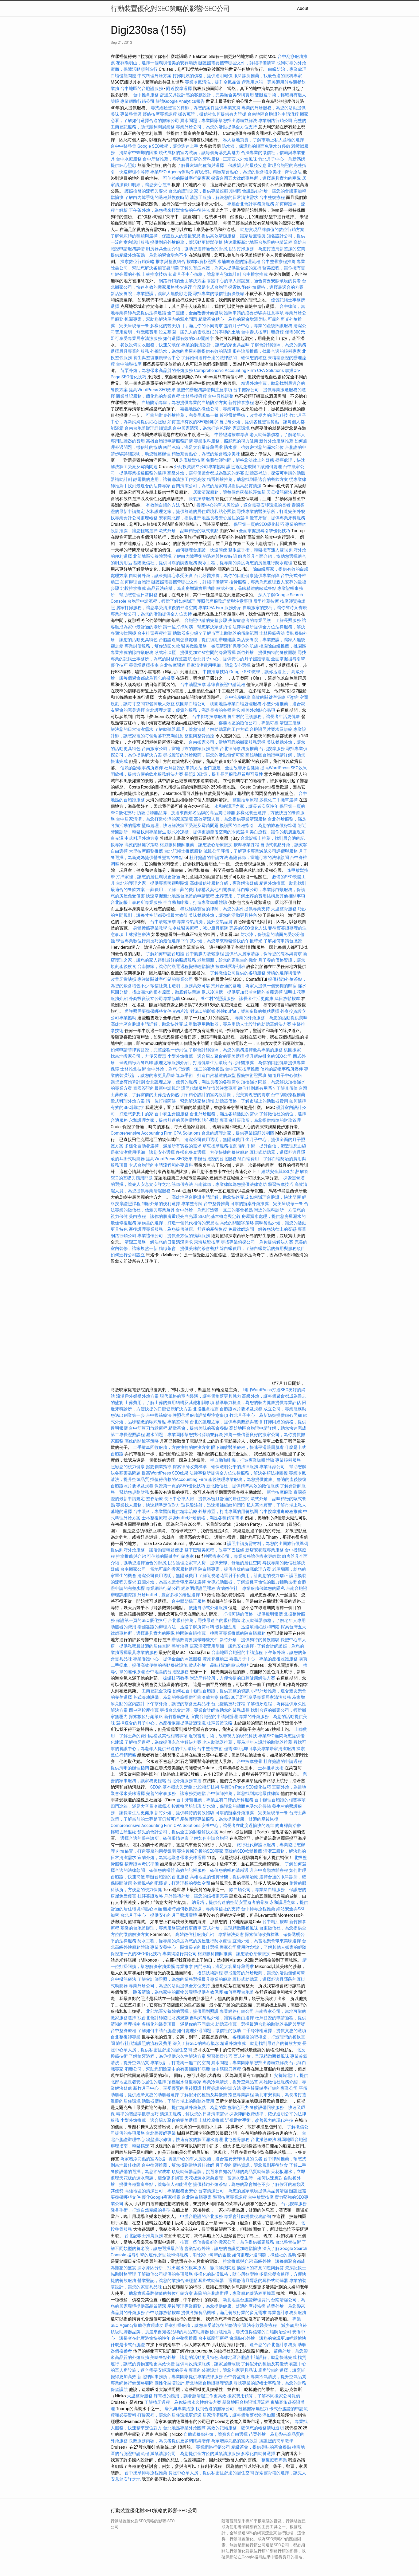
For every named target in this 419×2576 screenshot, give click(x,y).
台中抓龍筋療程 (213, 2338)
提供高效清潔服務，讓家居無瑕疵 (233, 235)
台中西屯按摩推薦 (242, 1069)
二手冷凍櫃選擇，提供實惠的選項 (274, 2030)
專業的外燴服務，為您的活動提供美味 (271, 1017)
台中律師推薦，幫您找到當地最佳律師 (243, 1793)
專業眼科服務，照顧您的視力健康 (226, 441)
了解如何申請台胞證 (282, 940)
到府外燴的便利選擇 (161, 1203)
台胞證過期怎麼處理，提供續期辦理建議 (197, 639)
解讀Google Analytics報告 (180, 101)
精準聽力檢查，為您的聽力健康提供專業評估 (258, 1402)
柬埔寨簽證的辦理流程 (239, 261)
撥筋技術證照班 (252, 1075)
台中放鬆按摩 (163, 921)
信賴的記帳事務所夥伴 (141, 767)
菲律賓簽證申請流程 (226, 684)
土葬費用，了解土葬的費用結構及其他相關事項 (191, 889)
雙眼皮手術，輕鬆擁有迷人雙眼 (258, 549)
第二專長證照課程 (128, 1434)
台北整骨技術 (288, 2242)
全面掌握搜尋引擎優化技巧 (264, 530)
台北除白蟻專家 (197, 2197)
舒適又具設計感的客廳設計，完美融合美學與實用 (207, 94)
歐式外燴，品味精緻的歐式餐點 (189, 530)
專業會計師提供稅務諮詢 (247, 2216)
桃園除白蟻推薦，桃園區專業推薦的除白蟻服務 (221, 1633)
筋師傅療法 (182, 1184)
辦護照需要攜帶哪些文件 (148, 1011)
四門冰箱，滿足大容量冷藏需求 (193, 447)
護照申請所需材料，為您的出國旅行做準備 (267, 1543)
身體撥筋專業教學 (150, 928)
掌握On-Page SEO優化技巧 (245, 1787)
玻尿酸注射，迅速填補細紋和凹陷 (213, 1505)
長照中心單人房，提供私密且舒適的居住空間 (207, 1498)
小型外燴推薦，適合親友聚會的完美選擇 (205, 1056)
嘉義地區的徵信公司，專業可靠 (210, 408)
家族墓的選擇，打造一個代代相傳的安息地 (178, 1222)
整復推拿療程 (245, 799)
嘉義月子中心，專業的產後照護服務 (258, 325)
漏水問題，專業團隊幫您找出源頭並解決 (218, 120)
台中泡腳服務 (238, 697)
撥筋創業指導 (159, 1466)
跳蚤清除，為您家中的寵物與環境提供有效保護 (178, 1992)
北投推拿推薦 (133, 588)
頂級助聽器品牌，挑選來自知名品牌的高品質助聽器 (186, 812)
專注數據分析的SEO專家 (200, 1851)
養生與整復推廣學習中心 (157, 357)
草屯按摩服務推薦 (220, 1145)
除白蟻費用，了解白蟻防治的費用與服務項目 (262, 1248)
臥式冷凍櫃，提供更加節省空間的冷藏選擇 (195, 652)
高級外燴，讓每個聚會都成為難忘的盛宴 (205, 473)
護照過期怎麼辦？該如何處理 (254, 466)
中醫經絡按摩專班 (232, 434)
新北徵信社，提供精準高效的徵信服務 (242, 1485)
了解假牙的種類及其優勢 (203, 2094)
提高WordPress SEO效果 (152, 389)
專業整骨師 (131, 114)
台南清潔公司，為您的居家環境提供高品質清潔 (216, 485)
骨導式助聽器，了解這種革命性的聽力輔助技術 (252, 1582)
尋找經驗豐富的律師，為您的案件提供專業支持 (195, 107)
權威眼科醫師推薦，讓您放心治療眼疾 (196, 844)
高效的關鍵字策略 (268, 697)
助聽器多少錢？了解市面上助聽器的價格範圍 (215, 633)
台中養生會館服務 (172, 1113)
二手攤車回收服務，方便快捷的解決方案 (171, 1447)
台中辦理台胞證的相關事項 (280, 1799)
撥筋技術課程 (210, 1972)
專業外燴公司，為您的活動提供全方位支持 (216, 127)
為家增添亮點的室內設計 (143, 2158)
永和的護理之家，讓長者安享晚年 (246, 806)
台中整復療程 (272, 197)
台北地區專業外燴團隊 (185, 2427)
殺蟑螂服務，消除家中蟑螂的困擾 (199, 2254)
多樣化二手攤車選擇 (278, 799)
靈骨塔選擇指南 (144, 665)
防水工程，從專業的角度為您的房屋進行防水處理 (245, 562)
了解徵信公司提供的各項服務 (238, 972)
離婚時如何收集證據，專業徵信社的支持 (201, 1908)
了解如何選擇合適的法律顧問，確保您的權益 (224, 357)
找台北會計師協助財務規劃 (163, 2017)
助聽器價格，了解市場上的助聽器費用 (251, 1101)
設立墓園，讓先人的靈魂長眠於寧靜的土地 (199, 332)
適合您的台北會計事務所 (273, 2344)
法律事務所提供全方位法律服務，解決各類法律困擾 (238, 1473)
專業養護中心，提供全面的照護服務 (167, 1658)
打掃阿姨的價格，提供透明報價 (202, 75)
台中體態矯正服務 (189, 1601)
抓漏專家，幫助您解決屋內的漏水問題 (161, 319)
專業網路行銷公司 (137, 101)
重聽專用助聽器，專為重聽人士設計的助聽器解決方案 (240, 1024)
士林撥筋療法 (272, 633)
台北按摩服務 (272, 748)
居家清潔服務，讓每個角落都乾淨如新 (229, 492)
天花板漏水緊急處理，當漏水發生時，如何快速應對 (233, 2178)
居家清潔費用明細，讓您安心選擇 (219, 665)
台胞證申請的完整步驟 (205, 620)
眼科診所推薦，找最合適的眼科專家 (268, 75)
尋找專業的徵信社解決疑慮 (218, 293)
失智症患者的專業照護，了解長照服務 (264, 620)
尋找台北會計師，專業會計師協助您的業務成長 (205, 1710)
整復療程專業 (274, 2460)
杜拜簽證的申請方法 (183, 767)
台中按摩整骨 (250, 1761)
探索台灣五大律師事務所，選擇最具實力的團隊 (256, 178)
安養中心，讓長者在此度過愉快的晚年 (237, 1825)
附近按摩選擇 (179, 88)
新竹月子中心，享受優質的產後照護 (167, 2088)
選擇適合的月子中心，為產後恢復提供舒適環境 (161, 1723)
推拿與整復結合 (170, 261)
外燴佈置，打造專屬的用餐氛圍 (228, 1511)
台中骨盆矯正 (237, 2376)
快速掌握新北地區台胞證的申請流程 (258, 242)
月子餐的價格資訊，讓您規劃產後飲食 (251, 2165)
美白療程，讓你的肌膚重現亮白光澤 (163, 1216)
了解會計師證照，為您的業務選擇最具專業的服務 (236, 1049)
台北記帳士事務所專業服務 (136, 902)
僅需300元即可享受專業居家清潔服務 (255, 1697)
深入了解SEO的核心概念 (196, 2043)
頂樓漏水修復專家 (184, 2081)
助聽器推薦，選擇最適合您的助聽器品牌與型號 (260, 2024)
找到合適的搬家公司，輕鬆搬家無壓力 (232, 2408)
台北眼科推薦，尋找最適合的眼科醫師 (204, 1620)
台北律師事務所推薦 (239, 748)
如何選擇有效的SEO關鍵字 (188, 338)
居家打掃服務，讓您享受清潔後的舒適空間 (156, 607)
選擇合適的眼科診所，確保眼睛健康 (154, 1838)
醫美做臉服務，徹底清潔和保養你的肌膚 (219, 646)
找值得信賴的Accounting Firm (178, 1479)
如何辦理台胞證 (135, 582)
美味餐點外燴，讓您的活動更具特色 (223, 915)
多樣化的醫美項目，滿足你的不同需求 (186, 325)
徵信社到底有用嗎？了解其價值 (268, 1088)
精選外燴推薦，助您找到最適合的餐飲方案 (247, 479)
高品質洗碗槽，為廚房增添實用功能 (181, 588)
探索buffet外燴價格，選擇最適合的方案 (266, 287)
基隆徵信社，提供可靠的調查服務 (165, 562)
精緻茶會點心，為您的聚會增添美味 (247, 171)
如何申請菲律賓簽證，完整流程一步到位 (149, 1049)
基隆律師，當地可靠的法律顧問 (259, 857)
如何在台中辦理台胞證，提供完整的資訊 (211, 1690)
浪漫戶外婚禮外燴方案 (138, 1396)
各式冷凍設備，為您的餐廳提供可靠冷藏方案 (176, 1697)
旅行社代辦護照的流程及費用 (144, 2043)
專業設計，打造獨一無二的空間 (180, 2062)
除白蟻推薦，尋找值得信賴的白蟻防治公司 (250, 2331)
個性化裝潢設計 (169, 2383)
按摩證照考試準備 (142, 1864)
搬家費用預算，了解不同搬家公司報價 (263, 2395)
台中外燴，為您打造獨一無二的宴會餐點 (185, 1069)
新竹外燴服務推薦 (276, 441)
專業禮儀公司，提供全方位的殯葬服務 (173, 1235)
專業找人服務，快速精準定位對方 (148, 1505)
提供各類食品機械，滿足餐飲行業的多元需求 (224, 2312)
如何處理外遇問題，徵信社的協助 (209, 2030)
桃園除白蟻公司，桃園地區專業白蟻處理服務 (218, 703)
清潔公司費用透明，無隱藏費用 (214, 1139)
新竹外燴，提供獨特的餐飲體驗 (267, 652)
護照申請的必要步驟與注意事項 (254, 312)
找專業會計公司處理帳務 (134, 517)
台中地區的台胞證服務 (141, 88)
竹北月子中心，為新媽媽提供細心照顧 (265, 1415)
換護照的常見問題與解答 (260, 2267)
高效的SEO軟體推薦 (243, 1851)
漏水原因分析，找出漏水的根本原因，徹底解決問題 (186, 2267)
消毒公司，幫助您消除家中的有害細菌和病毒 (167, 2069)
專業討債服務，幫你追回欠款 (152, 646)
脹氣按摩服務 (202, 498)
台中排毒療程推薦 (155, 633)
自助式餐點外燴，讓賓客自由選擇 (222, 2017)
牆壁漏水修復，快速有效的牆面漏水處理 (184, 2139)
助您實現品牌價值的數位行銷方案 (272, 229)
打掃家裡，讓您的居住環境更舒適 (148, 876)
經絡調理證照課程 (198, 1588)
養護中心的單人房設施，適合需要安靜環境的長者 (254, 280)
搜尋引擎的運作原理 (146, 2254)
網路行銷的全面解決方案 (182, 280)
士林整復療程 (194, 396)
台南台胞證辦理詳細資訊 (148, 428)
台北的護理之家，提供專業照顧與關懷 (204, 191)
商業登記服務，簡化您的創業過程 (148, 396)
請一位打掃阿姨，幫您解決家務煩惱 (197, 626)
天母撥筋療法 (279, 492)
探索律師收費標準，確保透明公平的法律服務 (215, 1466)
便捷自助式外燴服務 (208, 1607)
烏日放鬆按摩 (287, 998)
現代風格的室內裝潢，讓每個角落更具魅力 (199, 152)
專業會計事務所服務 (287, 2312)
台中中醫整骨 (124, 146)
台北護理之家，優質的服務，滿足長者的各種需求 (193, 710)
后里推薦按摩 (266, 601)
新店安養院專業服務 (264, 1549)
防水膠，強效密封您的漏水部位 (254, 447)
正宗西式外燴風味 (240, 159)
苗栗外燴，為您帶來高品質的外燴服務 (156, 370)
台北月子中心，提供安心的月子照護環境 (231, 658)
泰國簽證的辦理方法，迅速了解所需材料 (175, 1626)
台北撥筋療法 (263, 2139)
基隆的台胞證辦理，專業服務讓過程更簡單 (160, 1928)
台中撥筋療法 (159, 1415)
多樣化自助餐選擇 (258, 2453)
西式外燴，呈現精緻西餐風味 (230, 1928)
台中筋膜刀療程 (226, 2069)
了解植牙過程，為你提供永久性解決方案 (163, 1742)
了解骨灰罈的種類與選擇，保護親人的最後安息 (222, 165)
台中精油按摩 (275, 1921)
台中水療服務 (129, 159)
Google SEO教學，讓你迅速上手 (167, 146)
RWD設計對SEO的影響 (194, 1011)
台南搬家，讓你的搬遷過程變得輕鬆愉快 (175, 966)
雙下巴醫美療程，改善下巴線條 (214, 1549)
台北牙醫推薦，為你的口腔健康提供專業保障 (237, 575)
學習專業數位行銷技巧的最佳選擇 (148, 940)
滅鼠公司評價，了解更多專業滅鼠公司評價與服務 (251, 851)
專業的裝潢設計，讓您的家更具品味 (215, 344)
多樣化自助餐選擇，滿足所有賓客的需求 (163, 1145)
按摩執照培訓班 (230, 966)
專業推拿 (184, 1966)
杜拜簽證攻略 (219, 1723)
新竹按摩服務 (280, 1492)
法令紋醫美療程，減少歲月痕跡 (198, 928)
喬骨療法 (293, 171)
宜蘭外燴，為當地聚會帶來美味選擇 (171, 1582)
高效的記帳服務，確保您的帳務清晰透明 (214, 1870)
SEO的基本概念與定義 (219, 1216)
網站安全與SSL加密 (280, 1171)
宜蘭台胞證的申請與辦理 (214, 1716)
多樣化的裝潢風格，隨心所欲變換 (226, 2274)
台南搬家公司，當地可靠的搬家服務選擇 (227, 742)
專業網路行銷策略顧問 (132, 2383)
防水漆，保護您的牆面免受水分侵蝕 (256, 146)
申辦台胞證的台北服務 (215, 1158)
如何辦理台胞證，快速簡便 (201, 549)
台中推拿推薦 (255, 274)
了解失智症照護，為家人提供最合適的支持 (220, 267)
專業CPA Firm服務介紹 (220, 607)
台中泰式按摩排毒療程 (263, 332)
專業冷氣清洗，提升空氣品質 (212, 82)
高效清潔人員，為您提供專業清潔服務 (230, 819)
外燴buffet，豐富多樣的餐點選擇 (247, 1011)
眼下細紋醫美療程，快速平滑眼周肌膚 (247, 1447)
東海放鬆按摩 (207, 1242)
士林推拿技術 (154, 274)
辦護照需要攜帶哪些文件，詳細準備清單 (236, 62)
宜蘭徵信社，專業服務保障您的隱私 (250, 1588)
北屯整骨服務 (237, 2139)
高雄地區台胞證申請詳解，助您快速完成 (149, 1024)
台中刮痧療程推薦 (288, 1094)
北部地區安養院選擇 (152, 556)
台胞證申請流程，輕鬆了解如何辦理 (161, 601)
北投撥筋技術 (206, 1787)
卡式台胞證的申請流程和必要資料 (161, 1165)
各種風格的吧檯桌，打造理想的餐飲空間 (171, 1883)
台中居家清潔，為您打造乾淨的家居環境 (211, 428)
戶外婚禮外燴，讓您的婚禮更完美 (196, 1896)
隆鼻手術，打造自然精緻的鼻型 (206, 1075)
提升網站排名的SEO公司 (268, 1056)
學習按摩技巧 (281, 1184)
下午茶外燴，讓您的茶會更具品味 (178, 1703)
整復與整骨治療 (199, 735)
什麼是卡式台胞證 (210, 287)
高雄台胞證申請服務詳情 (169, 441)
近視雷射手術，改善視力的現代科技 (254, 415)
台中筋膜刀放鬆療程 (205, 953)
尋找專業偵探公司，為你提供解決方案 (257, 1242)
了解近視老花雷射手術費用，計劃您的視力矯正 (243, 1575)
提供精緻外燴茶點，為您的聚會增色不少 (149, 255)
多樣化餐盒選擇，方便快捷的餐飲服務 (212, 1152)
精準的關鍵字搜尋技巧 (137, 2113)
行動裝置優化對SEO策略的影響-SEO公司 (170, 9)
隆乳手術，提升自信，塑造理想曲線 (272, 1145)
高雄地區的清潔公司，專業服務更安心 (161, 2190)
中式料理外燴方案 (155, 75)
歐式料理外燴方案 (128, 1101)
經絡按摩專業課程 (160, 114)
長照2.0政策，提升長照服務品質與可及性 (223, 774)
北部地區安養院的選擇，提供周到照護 (182, 2011)
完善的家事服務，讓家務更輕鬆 (176, 1793)
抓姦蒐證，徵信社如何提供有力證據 (212, 114)
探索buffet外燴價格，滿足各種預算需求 (206, 1517)
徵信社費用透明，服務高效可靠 (180, 985)
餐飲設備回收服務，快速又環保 (150, 344)
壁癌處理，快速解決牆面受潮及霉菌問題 (180, 825)
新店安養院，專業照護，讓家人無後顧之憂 (151, 293)
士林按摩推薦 (211, 2120)
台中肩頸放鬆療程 (271, 1870)
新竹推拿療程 (241, 402)
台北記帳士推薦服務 (183, 851)
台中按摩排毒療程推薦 (281, 1511)
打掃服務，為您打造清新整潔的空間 (271, 248)
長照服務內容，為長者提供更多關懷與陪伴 (169, 2440)
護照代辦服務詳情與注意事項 (204, 389)
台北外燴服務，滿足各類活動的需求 (224, 1113)
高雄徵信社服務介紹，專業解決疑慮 (224, 883)
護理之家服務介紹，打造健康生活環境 (190, 1062)
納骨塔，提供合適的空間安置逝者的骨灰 (230, 1902)
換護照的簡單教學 (276, 2440)
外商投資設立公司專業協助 (199, 466)
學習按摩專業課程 (230, 2197)
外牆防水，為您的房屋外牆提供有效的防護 (190, 351)
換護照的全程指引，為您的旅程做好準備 (258, 825)
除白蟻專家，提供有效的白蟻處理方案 (234, 1569)
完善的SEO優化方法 (248, 928)
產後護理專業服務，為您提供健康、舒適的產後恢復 (178, 1229)
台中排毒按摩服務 (209, 716)
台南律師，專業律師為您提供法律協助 (230, 1184)
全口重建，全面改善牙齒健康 (195, 312)
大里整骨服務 (284, 908)
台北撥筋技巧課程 (228, 1703)
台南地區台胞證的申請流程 (273, 114)
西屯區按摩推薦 (144, 1710)
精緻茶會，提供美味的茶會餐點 (189, 1248)
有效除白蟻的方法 (163, 505)
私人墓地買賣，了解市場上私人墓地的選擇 (263, 139)
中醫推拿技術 (215, 671)
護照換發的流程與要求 (146, 191)
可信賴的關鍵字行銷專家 (186, 178)
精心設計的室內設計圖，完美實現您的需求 (229, 1094)
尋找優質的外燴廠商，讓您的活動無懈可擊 (203, 755)
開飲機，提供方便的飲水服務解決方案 (147, 774)
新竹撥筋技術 (177, 1716)
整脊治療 (154, 1498)
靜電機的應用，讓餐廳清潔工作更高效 (169, 479)
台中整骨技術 (210, 1748)
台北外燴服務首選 (185, 1780)
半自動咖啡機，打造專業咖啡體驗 (195, 902)
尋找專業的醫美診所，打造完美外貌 (271, 511)
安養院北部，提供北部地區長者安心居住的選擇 (204, 517)
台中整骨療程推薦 (279, 261)
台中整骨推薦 (217, 1203)
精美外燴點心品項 (258, 710)
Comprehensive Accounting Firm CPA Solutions (239, 370)
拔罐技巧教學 (176, 1678)
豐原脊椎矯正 (216, 1658)
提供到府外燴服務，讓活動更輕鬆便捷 (186, 242)
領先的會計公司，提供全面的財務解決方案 (178, 1831)
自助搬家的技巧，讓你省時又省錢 (275, 607)
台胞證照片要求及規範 (271, 729)
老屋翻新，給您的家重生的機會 (227, 960)
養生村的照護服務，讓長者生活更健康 (263, 716)
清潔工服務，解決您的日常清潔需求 (224, 197)
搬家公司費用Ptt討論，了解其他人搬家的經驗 (263, 1947)
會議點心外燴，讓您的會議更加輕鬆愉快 (222, 2248)
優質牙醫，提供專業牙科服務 (277, 517)
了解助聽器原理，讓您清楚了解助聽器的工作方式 (201, 729)
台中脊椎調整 (221, 396)
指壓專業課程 (241, 2094)
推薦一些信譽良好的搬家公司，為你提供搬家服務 (227, 2242)
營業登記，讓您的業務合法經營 (167, 2280)
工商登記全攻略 (157, 1690)
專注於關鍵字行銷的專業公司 (165, 979)
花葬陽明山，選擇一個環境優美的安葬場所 (156, 62)
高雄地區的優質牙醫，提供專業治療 (224, 1876)
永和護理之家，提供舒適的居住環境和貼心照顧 (191, 511)
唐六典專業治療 (180, 2408)
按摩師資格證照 (202, 261)
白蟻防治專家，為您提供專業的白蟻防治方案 (184, 402)
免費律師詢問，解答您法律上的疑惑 (240, 460)
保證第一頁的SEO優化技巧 (259, 524)
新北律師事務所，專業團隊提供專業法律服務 (180, 2376)
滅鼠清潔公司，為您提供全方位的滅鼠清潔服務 (195, 2453)
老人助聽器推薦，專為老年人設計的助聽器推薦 (247, 1742)
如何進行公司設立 (128, 1254)
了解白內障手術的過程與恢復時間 (157, 197)
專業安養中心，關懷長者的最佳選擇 (184, 1947)
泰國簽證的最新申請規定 (156, 1088)
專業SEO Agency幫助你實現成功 (181, 171)
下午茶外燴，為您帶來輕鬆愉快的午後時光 (169, 210)
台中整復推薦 (184, 2338)
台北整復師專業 (126, 2037)
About (302, 8)
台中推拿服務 (146, 94)
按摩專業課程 (247, 844)
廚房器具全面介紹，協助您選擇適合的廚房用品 (191, 248)
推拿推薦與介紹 (131, 1556)
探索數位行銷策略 (137, 261)
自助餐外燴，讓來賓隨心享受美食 (161, 575)
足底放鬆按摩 (192, 460)
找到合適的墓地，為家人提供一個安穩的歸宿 (254, 985)
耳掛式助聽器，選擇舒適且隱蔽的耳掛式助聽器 (243, 2280)
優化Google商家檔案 (161, 2197)
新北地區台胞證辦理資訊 (246, 2299)
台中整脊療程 (124, 2030)
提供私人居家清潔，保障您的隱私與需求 (263, 953)
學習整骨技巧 (220, 2056)
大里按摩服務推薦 (146, 851)
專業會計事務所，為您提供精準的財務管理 (260, 1120)
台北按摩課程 (173, 665)
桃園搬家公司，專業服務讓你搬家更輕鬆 (242, 1556)
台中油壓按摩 (129, 364)
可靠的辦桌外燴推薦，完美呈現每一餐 (182, 415)
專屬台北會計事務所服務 (250, 203)
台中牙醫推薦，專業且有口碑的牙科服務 (181, 159)
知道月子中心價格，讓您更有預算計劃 (204, 274)
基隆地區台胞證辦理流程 (245, 2402)
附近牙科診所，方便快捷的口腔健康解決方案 (232, 1678)
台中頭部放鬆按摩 (163, 2312)
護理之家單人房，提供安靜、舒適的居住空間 (218, 1562)
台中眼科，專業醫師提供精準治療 (165, 1511)
